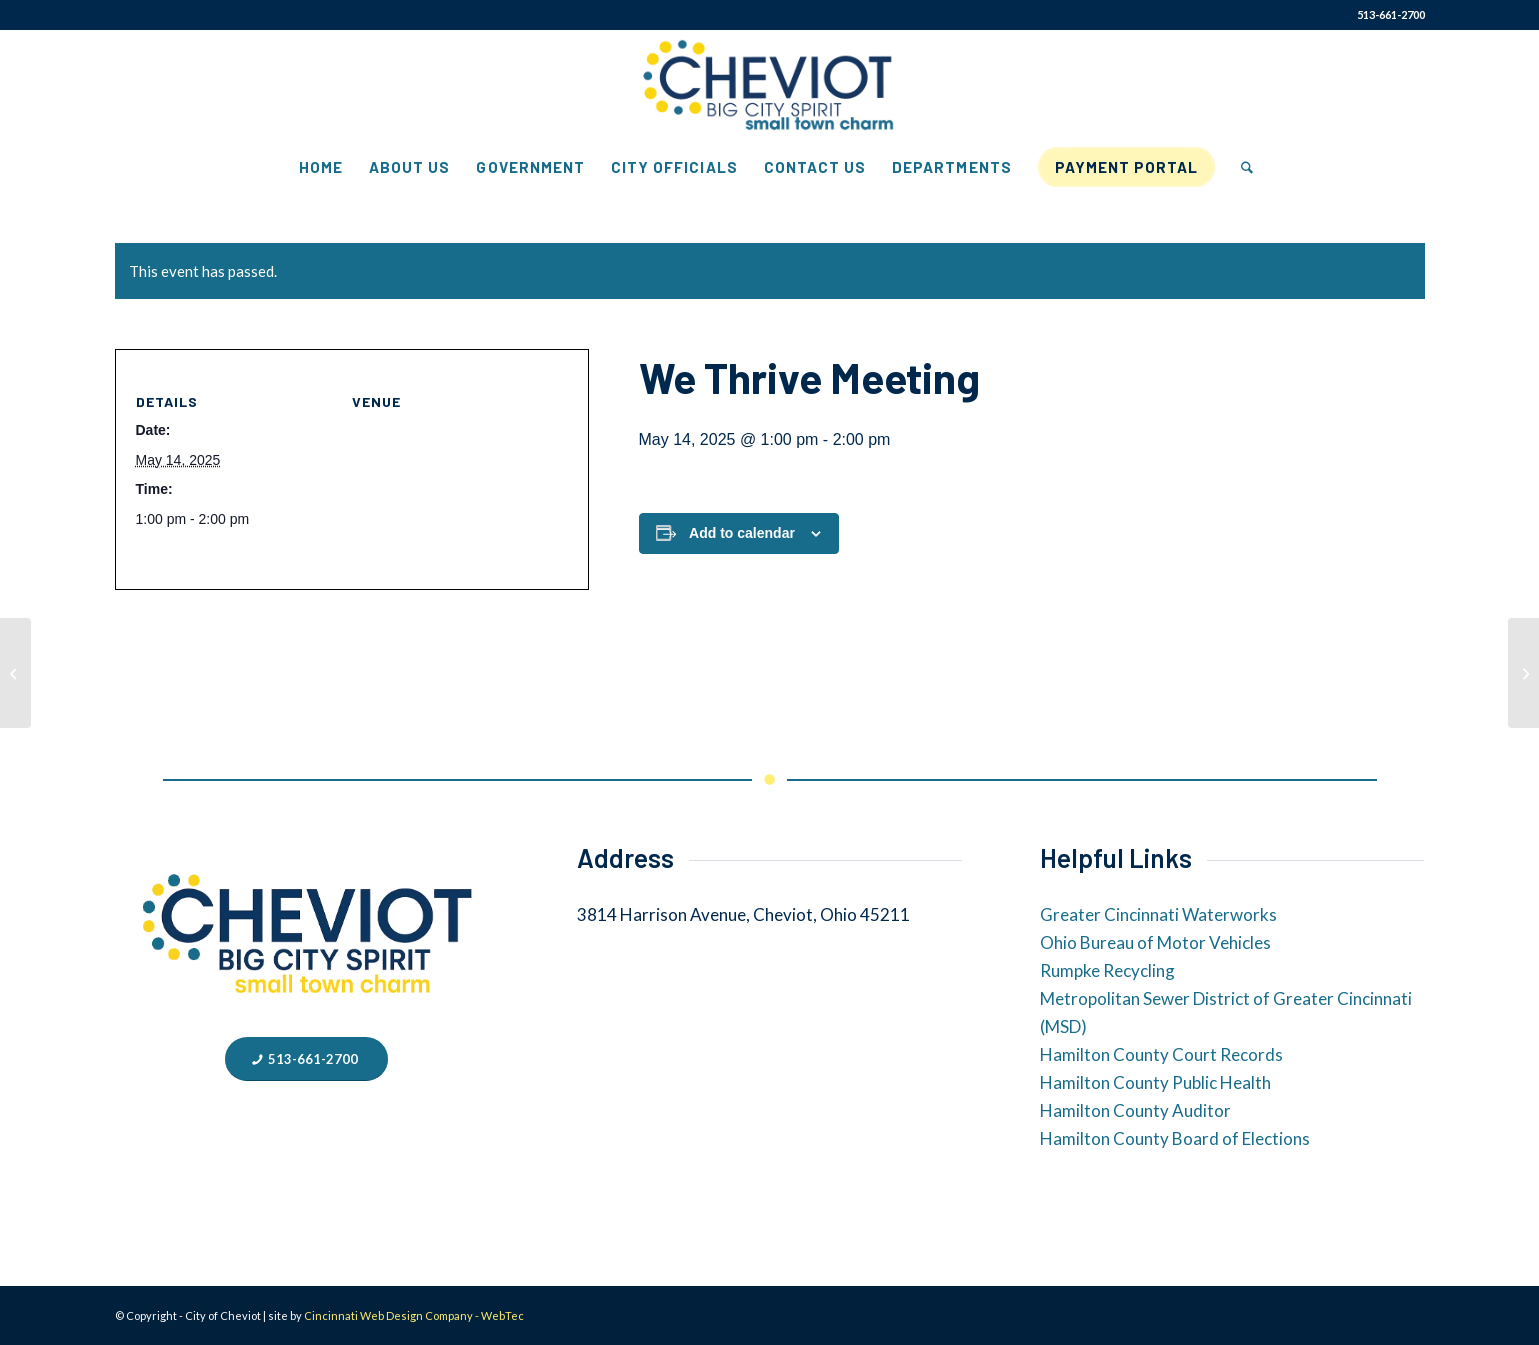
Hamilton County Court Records (1161, 1054)
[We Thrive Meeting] (15, 673)
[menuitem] (321, 167)
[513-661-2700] (306, 1059)
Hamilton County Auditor (1135, 1110)
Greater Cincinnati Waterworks (1158, 914)
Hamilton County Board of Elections (1175, 1138)
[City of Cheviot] (770, 86)
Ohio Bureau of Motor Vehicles (1155, 942)
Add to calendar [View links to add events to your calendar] (742, 533)
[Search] (1240, 167)
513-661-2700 (1391, 14)
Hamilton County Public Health (1155, 1082)
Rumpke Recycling (1107, 970)
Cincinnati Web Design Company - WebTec (414, 1315)
